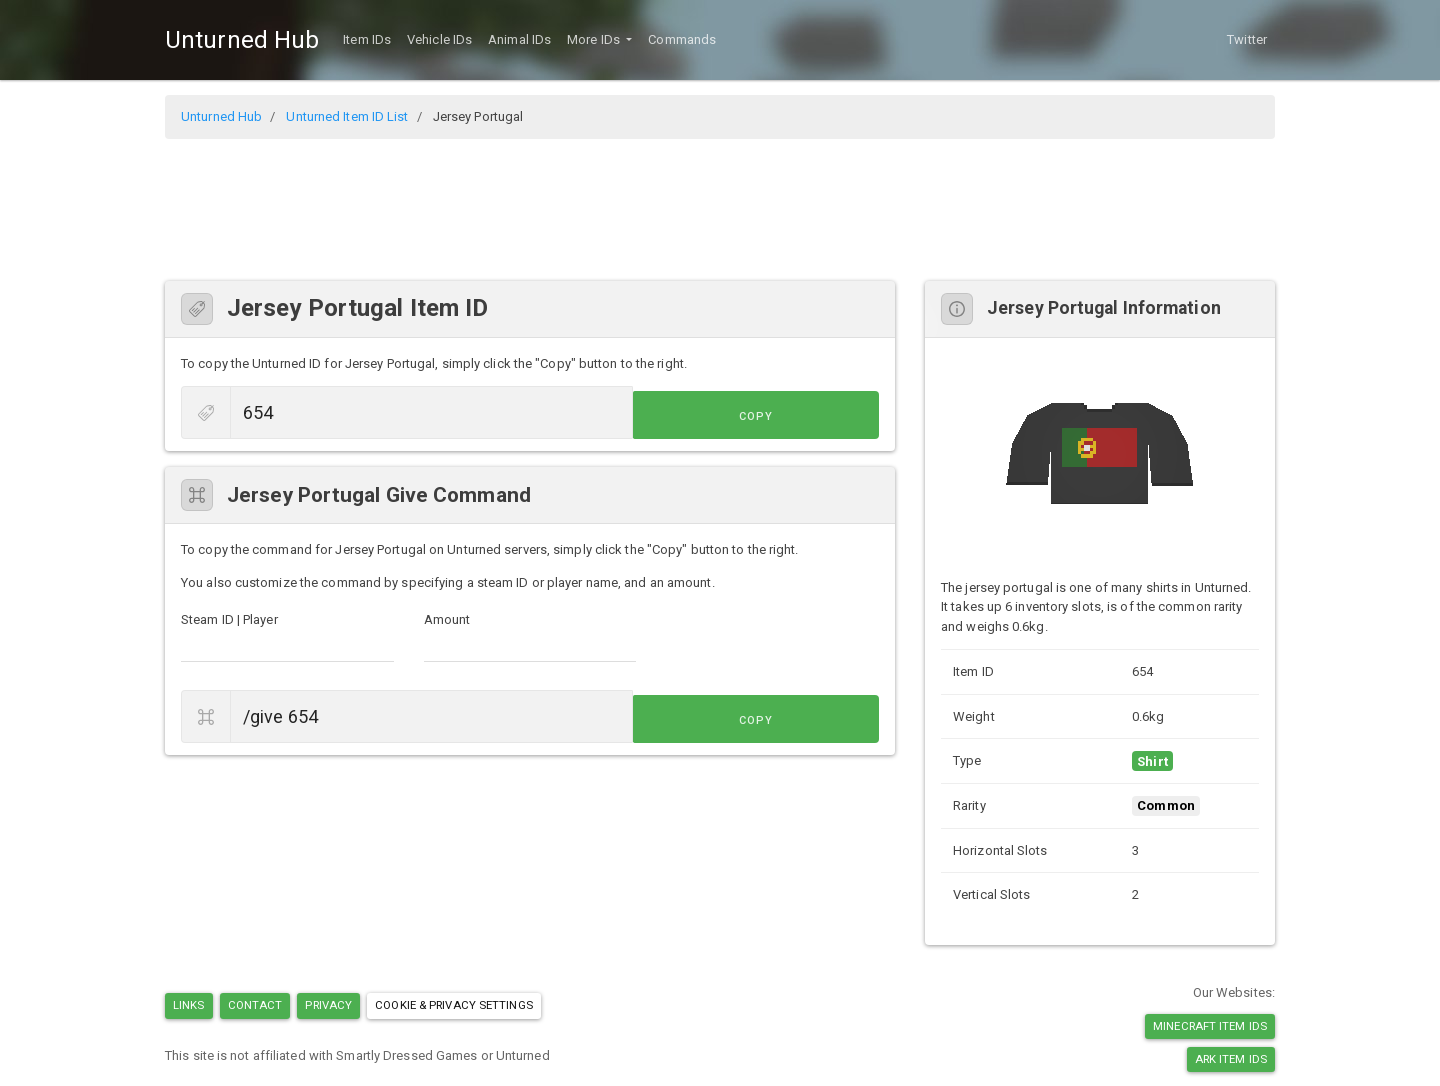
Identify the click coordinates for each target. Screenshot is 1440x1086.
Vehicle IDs (439, 39)
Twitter (1247, 39)
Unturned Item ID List (347, 116)
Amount (447, 619)
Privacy (328, 1005)
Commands (682, 39)
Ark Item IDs (1231, 1059)
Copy (834, 414)
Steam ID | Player (229, 619)
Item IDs (367, 39)
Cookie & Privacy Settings (454, 1005)
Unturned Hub (242, 40)
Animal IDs (519, 39)
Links (189, 1005)
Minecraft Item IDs (1210, 1026)
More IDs (595, 39)
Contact (255, 1005)
